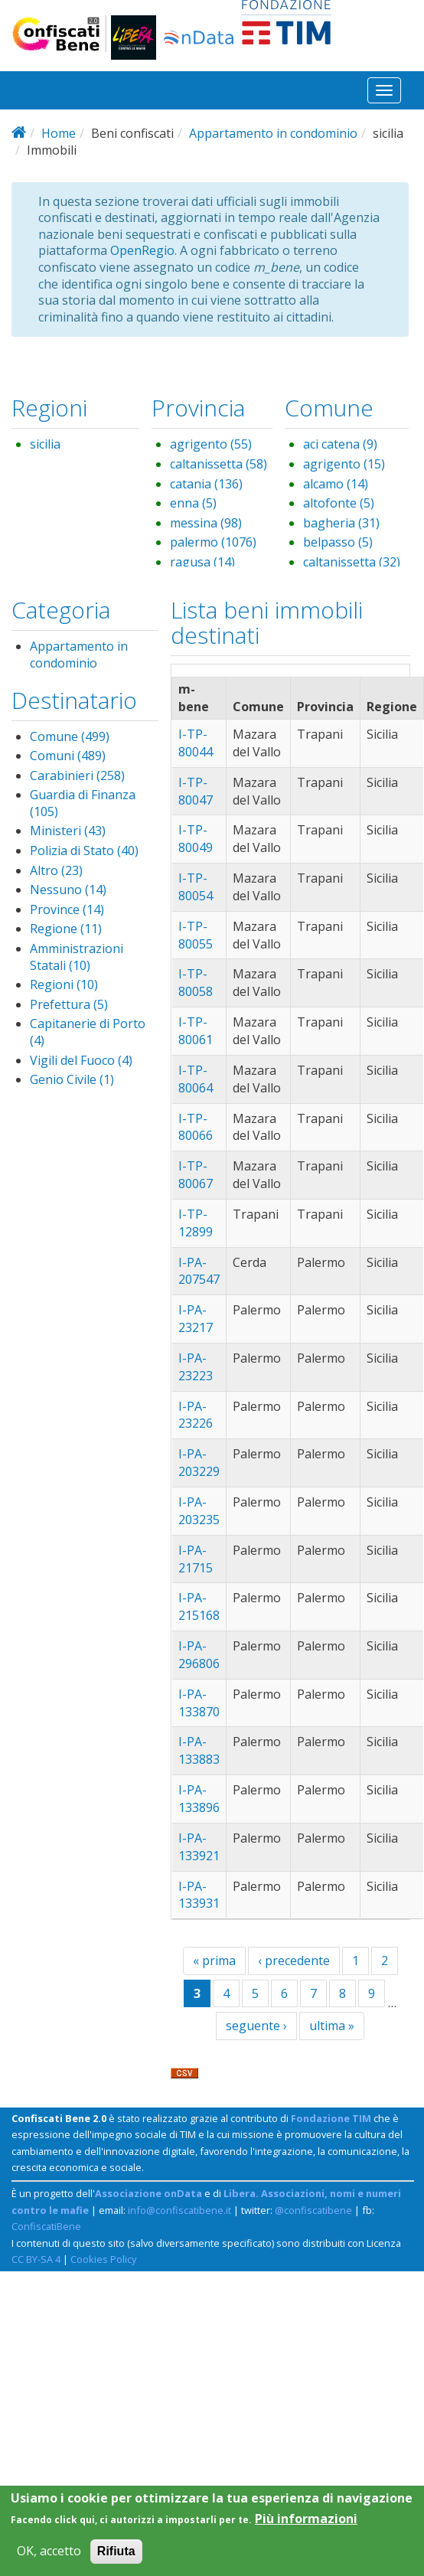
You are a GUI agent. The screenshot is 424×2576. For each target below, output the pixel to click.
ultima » (331, 2025)
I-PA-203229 (199, 1462)
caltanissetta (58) (218, 463)
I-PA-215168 (199, 1606)
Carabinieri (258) (77, 775)
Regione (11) (66, 928)
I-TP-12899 (195, 1223)
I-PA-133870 (199, 1703)
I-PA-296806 (199, 1654)
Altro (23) (56, 870)
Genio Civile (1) (72, 1079)
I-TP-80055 (195, 935)
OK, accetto (49, 2559)
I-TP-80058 (195, 982)
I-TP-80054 (195, 887)
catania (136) (206, 483)
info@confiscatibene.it (179, 2210)
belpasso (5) (338, 542)
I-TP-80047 (195, 791)
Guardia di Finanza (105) (82, 803)
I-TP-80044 (195, 743)
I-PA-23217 (195, 1318)
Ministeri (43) (68, 830)
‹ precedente (294, 1960)
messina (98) (206, 522)
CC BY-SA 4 (35, 2259)
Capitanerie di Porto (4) (87, 1032)
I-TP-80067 (195, 1174)
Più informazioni (306, 2526)
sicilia (45, 444)
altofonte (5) (338, 503)
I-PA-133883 (199, 1750)
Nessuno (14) (68, 889)
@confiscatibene (313, 2210)
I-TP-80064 (195, 1079)
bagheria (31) (341, 522)
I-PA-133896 (199, 1798)
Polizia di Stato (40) (84, 850)
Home (58, 133)
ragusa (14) (202, 561)
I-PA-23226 (195, 1415)
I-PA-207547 (199, 1271)
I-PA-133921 (199, 1847)
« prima (214, 1960)
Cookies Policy (103, 2259)
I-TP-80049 (195, 838)
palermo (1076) (213, 542)
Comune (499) (69, 736)
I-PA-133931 (199, 1895)
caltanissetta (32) (351, 561)
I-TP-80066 (195, 1127)
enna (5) (193, 503)
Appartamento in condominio (273, 133)
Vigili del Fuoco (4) (81, 1060)
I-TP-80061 (195, 1031)
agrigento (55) (211, 444)
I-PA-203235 (199, 1511)
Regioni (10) (64, 984)
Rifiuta (116, 2558)
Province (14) (67, 909)
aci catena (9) (340, 444)
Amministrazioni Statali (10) (76, 957)
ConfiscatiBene (46, 2226)
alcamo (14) (335, 483)
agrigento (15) (344, 463)
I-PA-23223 (195, 1367)
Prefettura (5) (69, 1004)
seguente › (256, 2025)
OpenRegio (142, 250)
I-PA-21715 (195, 1559)
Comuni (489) (68, 755)
